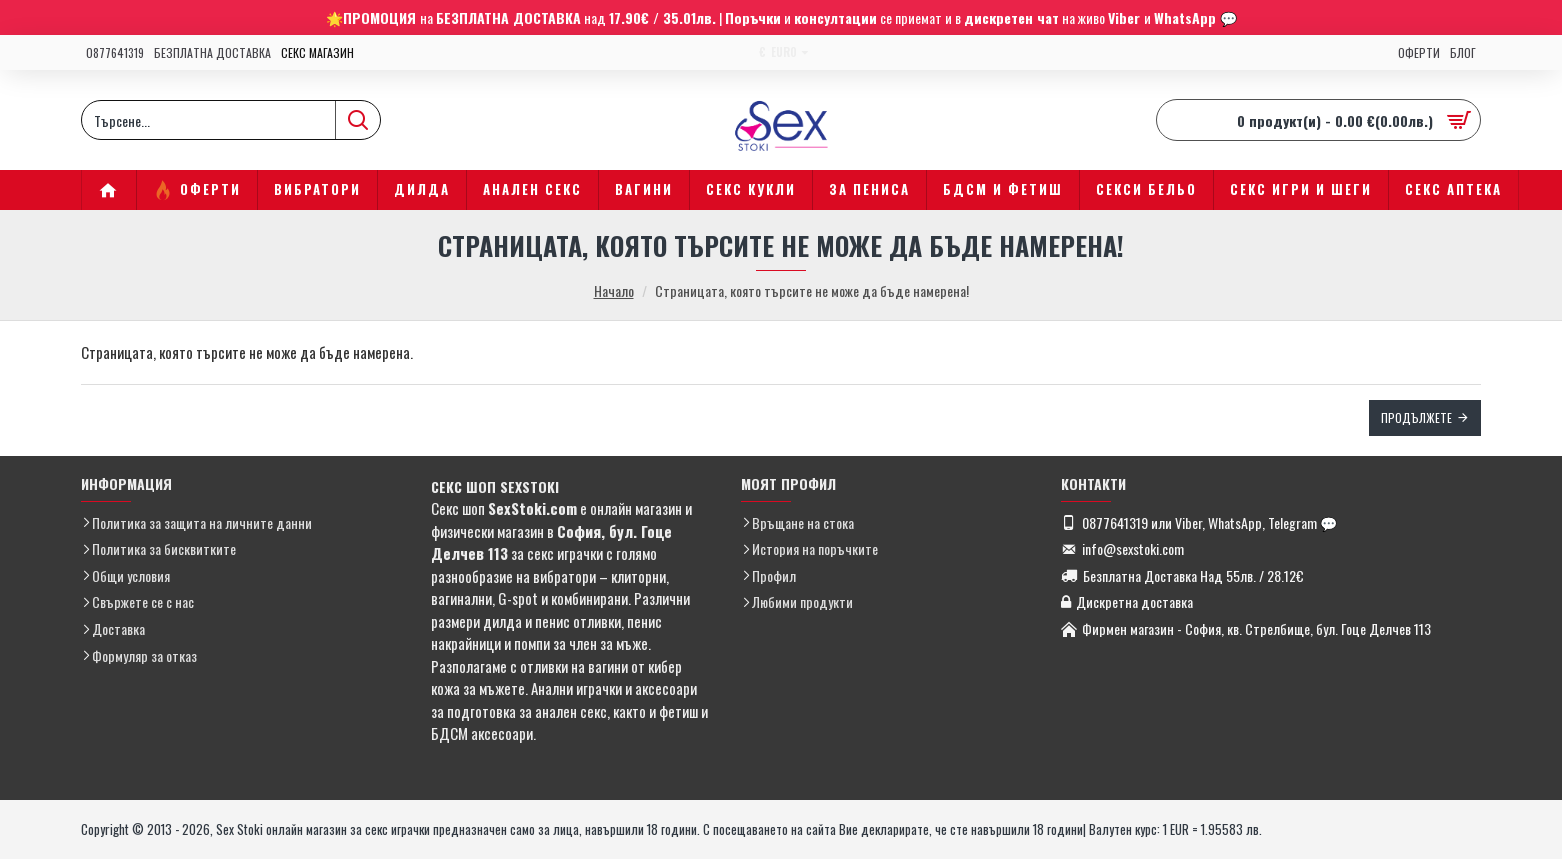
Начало (614, 290)
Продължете (1416, 417)
